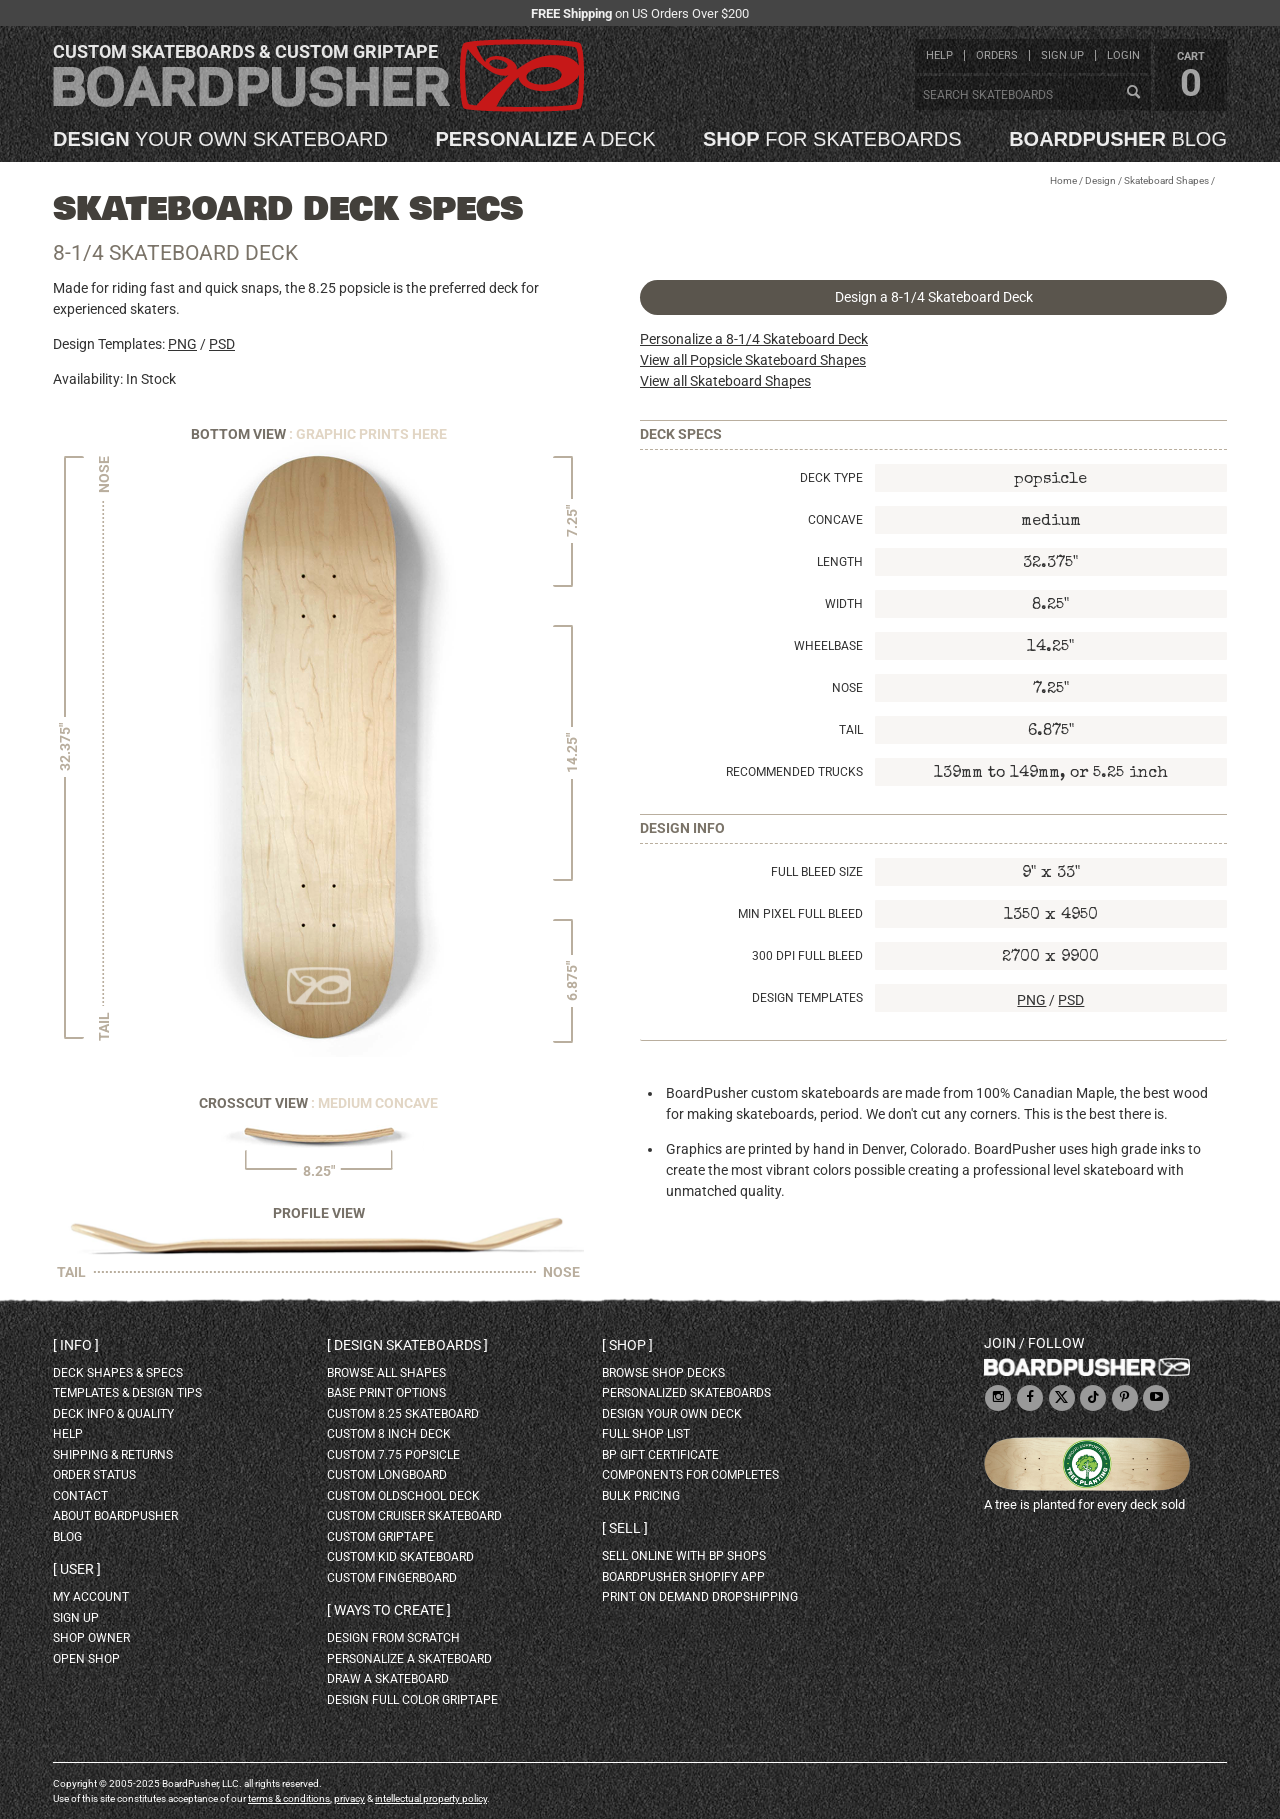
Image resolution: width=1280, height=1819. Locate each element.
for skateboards (832, 139)
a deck (545, 139)
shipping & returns (113, 1455)
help (939, 55)
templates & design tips (127, 1393)
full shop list (646, 1434)
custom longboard (387, 1475)
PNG (182, 344)
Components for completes (690, 1475)
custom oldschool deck (403, 1496)
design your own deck (672, 1414)
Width (844, 604)
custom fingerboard (392, 1578)
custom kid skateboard (400, 1557)
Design (1100, 180)
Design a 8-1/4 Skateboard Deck (934, 297)
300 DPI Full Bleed (807, 956)
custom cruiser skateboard (414, 1516)
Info (76, 1345)
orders (997, 55)
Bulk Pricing (641, 1496)
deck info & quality (113, 1414)
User (77, 1569)
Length (840, 562)
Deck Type (831, 478)
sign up (1062, 55)
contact (80, 1496)
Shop (627, 1345)
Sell (625, 1528)
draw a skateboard (388, 1679)
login (1123, 55)
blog (1118, 139)
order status (94, 1475)
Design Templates (807, 998)
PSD (222, 344)
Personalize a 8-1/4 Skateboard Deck (754, 339)
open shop (86, 1659)
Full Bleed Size (817, 872)
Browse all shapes (386, 1373)
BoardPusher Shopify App (683, 1577)
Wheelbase (828, 646)
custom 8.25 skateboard (403, 1414)
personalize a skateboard (409, 1659)
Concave (835, 520)
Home (1063, 180)
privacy (349, 1798)
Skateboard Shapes (1166, 180)
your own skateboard (220, 139)
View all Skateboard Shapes (725, 381)
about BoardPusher (115, 1516)
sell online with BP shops (684, 1556)
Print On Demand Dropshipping (700, 1597)
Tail (851, 730)
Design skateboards (407, 1345)
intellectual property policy (431, 1798)
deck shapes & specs (118, 1373)
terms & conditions (289, 1798)
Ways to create (389, 1610)
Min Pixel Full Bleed (800, 914)
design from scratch (393, 1638)
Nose (847, 688)
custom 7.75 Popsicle (393, 1455)
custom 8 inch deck (389, 1434)
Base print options (386, 1393)
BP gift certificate (660, 1455)
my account (91, 1597)
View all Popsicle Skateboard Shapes (753, 360)
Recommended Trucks (794, 772)
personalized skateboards (686, 1393)
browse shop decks (663, 1373)
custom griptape (380, 1537)
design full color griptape (412, 1700)
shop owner (91, 1638)
